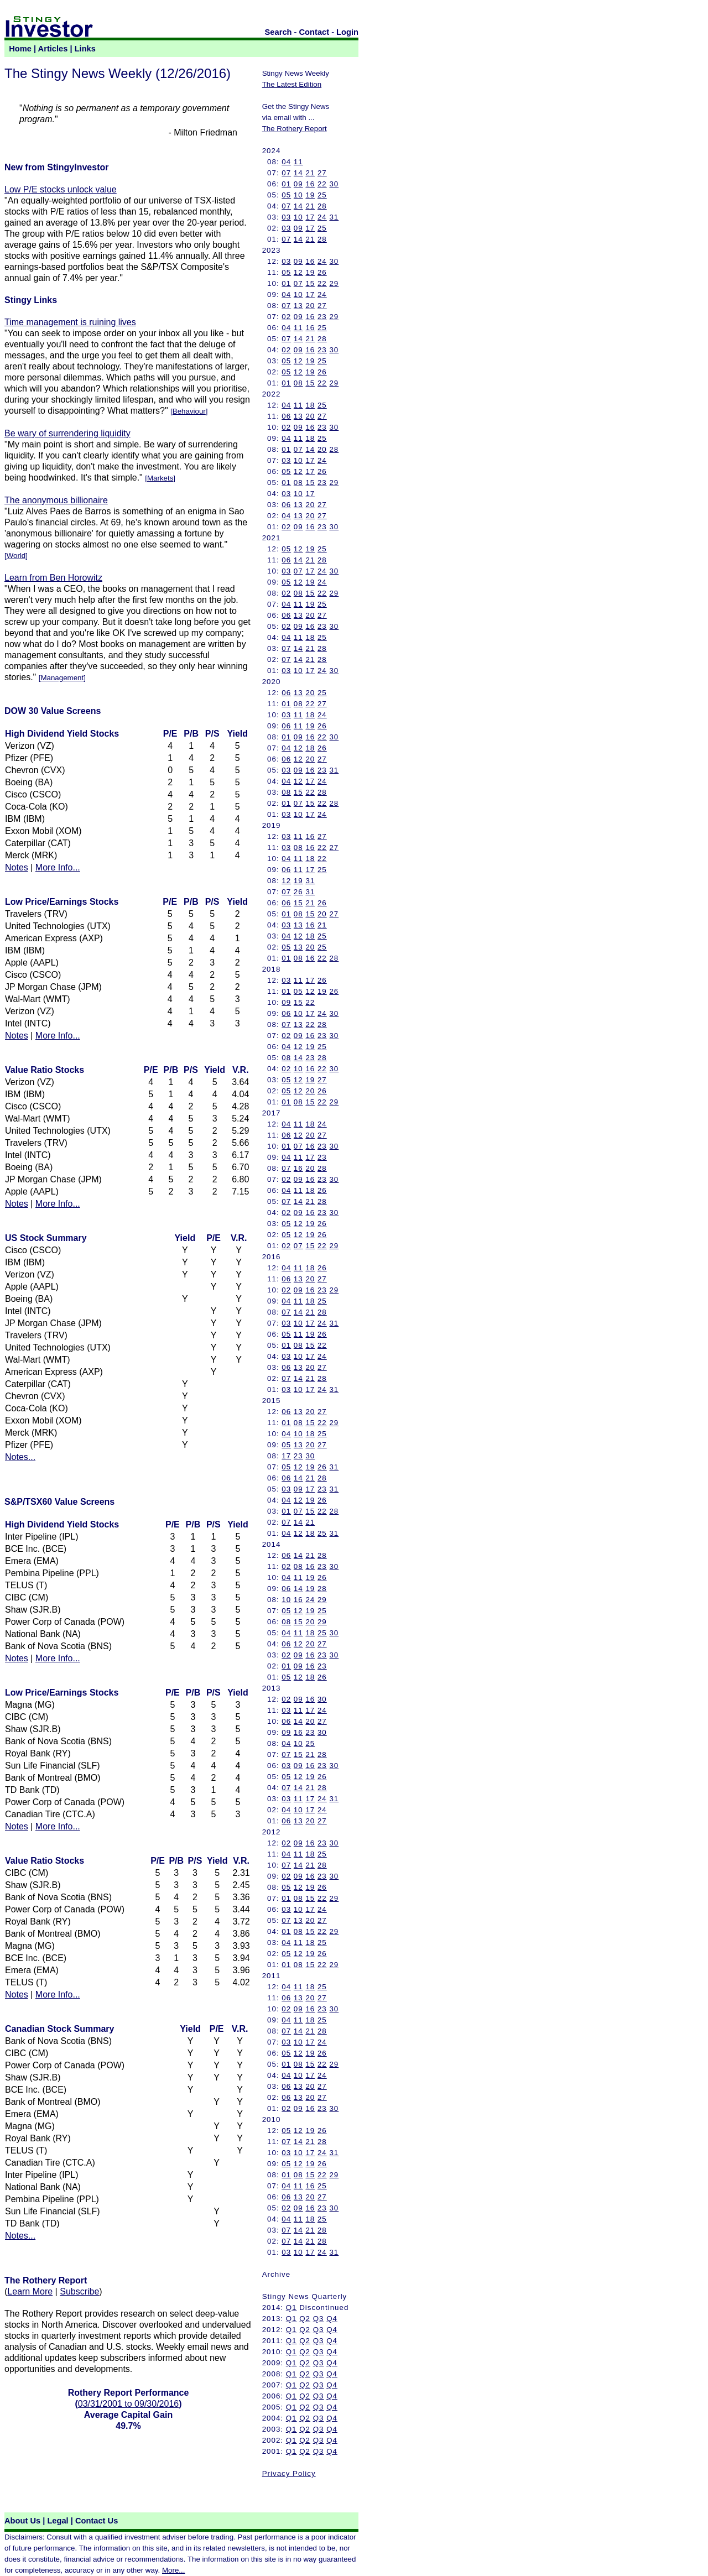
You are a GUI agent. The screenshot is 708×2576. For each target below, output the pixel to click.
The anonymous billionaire (56, 500)
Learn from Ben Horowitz (53, 577)
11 (298, 162)
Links (85, 48)
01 (286, 184)
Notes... (20, 1457)
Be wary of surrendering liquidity (67, 433)
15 (310, 283)
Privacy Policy (289, 2473)
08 (298, 383)
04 (286, 162)
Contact (314, 32)
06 (286, 416)
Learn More (30, 2291)
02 (286, 316)
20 (310, 305)
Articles (53, 48)
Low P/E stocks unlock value (60, 189)
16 (310, 184)
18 (310, 405)
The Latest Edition (291, 84)
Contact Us (96, 2520)
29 (334, 283)
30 (334, 184)
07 (286, 173)
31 (334, 217)
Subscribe (79, 2291)
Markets (160, 478)
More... (173, 2570)
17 (310, 217)
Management (62, 678)
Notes (16, 867)
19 (310, 195)
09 (298, 184)
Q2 (304, 2318)
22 (322, 184)
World (16, 555)
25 (322, 195)
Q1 (291, 2307)
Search (278, 32)
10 (298, 195)
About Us (22, 2520)
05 (286, 195)
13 (298, 305)
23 (322, 316)
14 (298, 173)
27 (322, 173)
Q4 (331, 2318)
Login (347, 32)
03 (286, 217)
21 (310, 173)
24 (322, 217)
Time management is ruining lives (70, 322)
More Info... (57, 867)
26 (322, 272)
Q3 (318, 2318)
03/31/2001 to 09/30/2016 (128, 2403)
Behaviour (189, 411)
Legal (57, 2520)
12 (298, 272)
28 (322, 206)
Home (20, 48)
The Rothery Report (294, 128)
